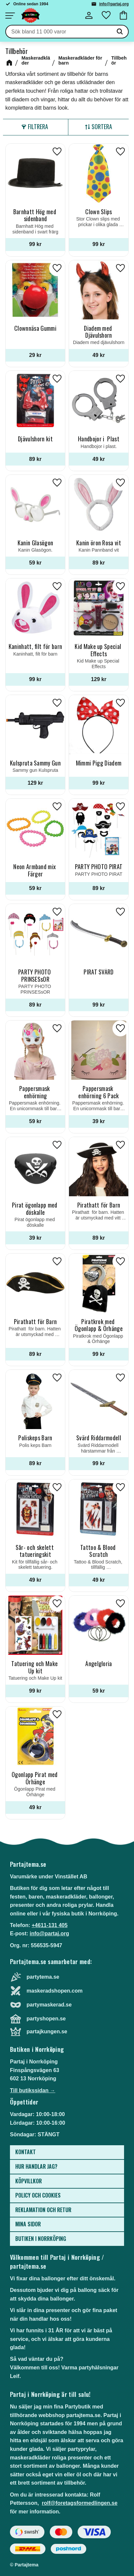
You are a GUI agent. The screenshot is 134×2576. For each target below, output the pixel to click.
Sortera (102, 126)
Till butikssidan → (32, 2090)
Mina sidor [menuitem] (28, 2224)
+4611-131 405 (49, 1925)
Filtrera (38, 126)
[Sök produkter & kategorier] (58, 31)
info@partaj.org (114, 4)
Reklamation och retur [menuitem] (43, 2210)
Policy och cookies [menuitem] (38, 2195)
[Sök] (119, 31)
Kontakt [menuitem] (25, 2152)
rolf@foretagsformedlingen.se (79, 2503)
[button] (10, 16)
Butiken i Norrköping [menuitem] (40, 2239)
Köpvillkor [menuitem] (28, 2181)
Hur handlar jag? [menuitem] (36, 2166)
